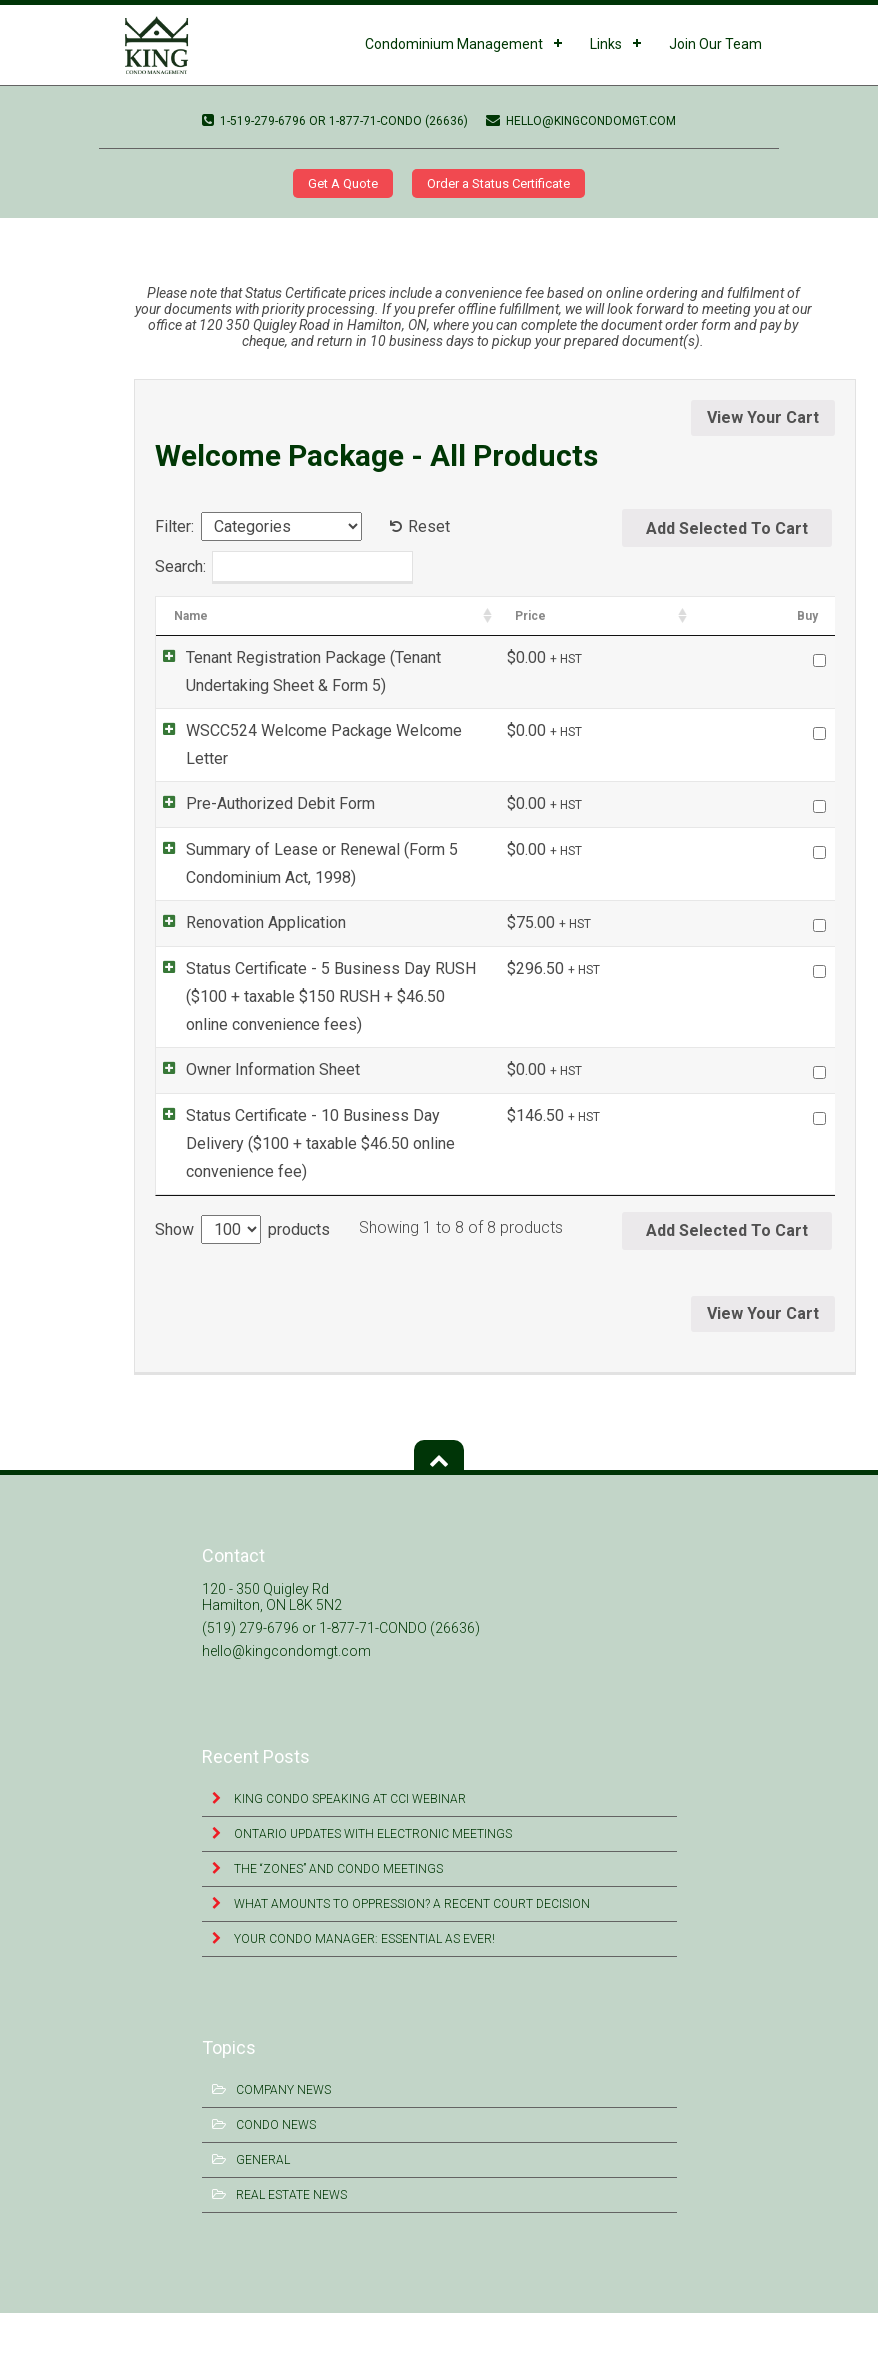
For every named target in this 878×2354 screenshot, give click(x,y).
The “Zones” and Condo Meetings (337, 1910)
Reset (429, 526)
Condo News (276, 2166)
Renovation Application (246, 957)
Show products (242, 1270)
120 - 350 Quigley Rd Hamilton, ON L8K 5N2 (272, 1638)
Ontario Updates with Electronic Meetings (371, 1875)
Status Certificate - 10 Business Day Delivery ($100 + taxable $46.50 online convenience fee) (353, 1196)
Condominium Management (454, 44)
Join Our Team (715, 44)
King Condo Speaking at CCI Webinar (348, 1840)
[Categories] (281, 526)
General (263, 2201)
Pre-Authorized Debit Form (260, 807)
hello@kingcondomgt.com (581, 121)
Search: (284, 567)
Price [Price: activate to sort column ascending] (717, 616)
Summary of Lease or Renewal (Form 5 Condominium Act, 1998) (351, 896)
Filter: (174, 526)
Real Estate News (291, 2236)
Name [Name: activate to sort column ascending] (191, 616)
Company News (283, 2131)
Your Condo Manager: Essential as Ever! (363, 1980)
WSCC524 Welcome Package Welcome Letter (150, 226)
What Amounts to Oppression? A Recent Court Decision (410, 1945)
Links (606, 44)
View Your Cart (763, 417)
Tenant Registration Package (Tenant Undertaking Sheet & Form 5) (359, 671)
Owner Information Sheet (253, 1107)
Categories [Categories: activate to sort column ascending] (614, 616)
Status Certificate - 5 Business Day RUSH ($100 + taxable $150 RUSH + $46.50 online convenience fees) (356, 1046)
